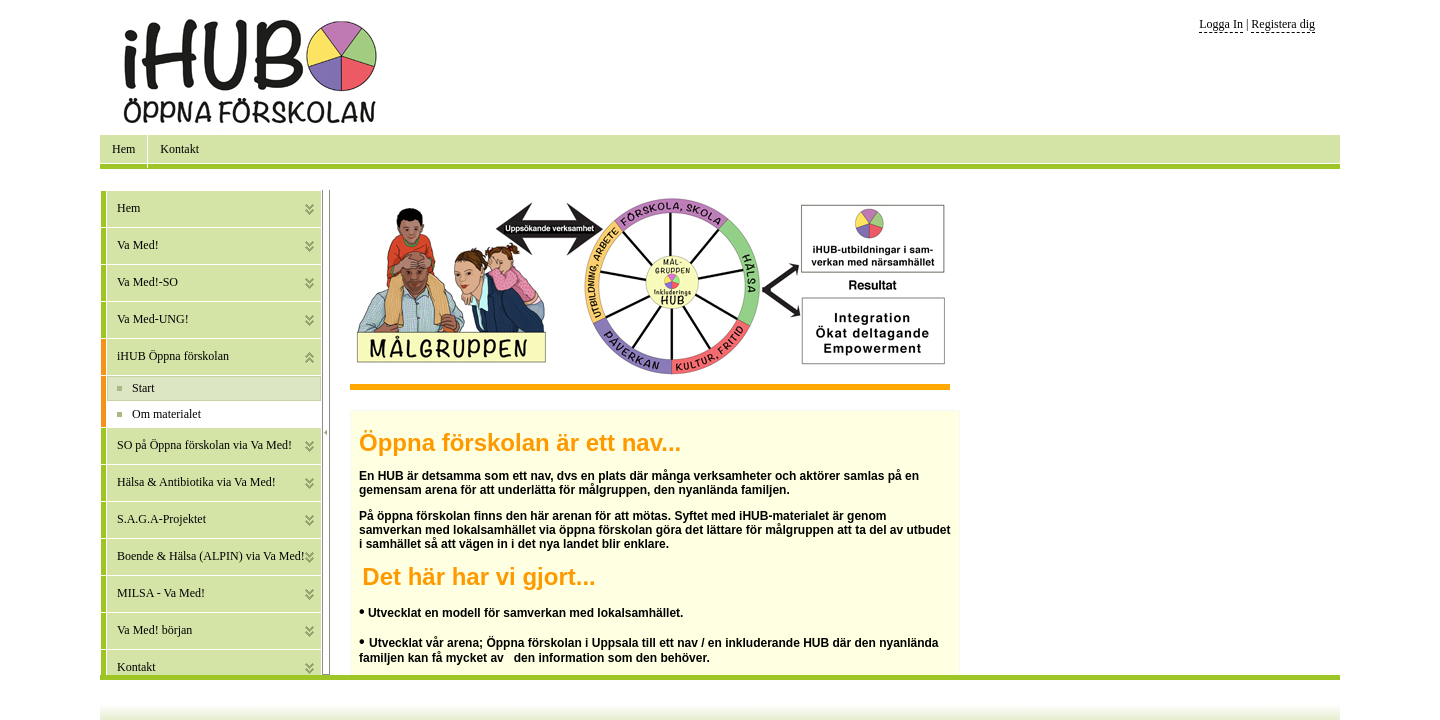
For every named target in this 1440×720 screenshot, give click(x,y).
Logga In (1221, 24)
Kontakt (179, 149)
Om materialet (166, 414)
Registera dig (1283, 24)
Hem (123, 149)
